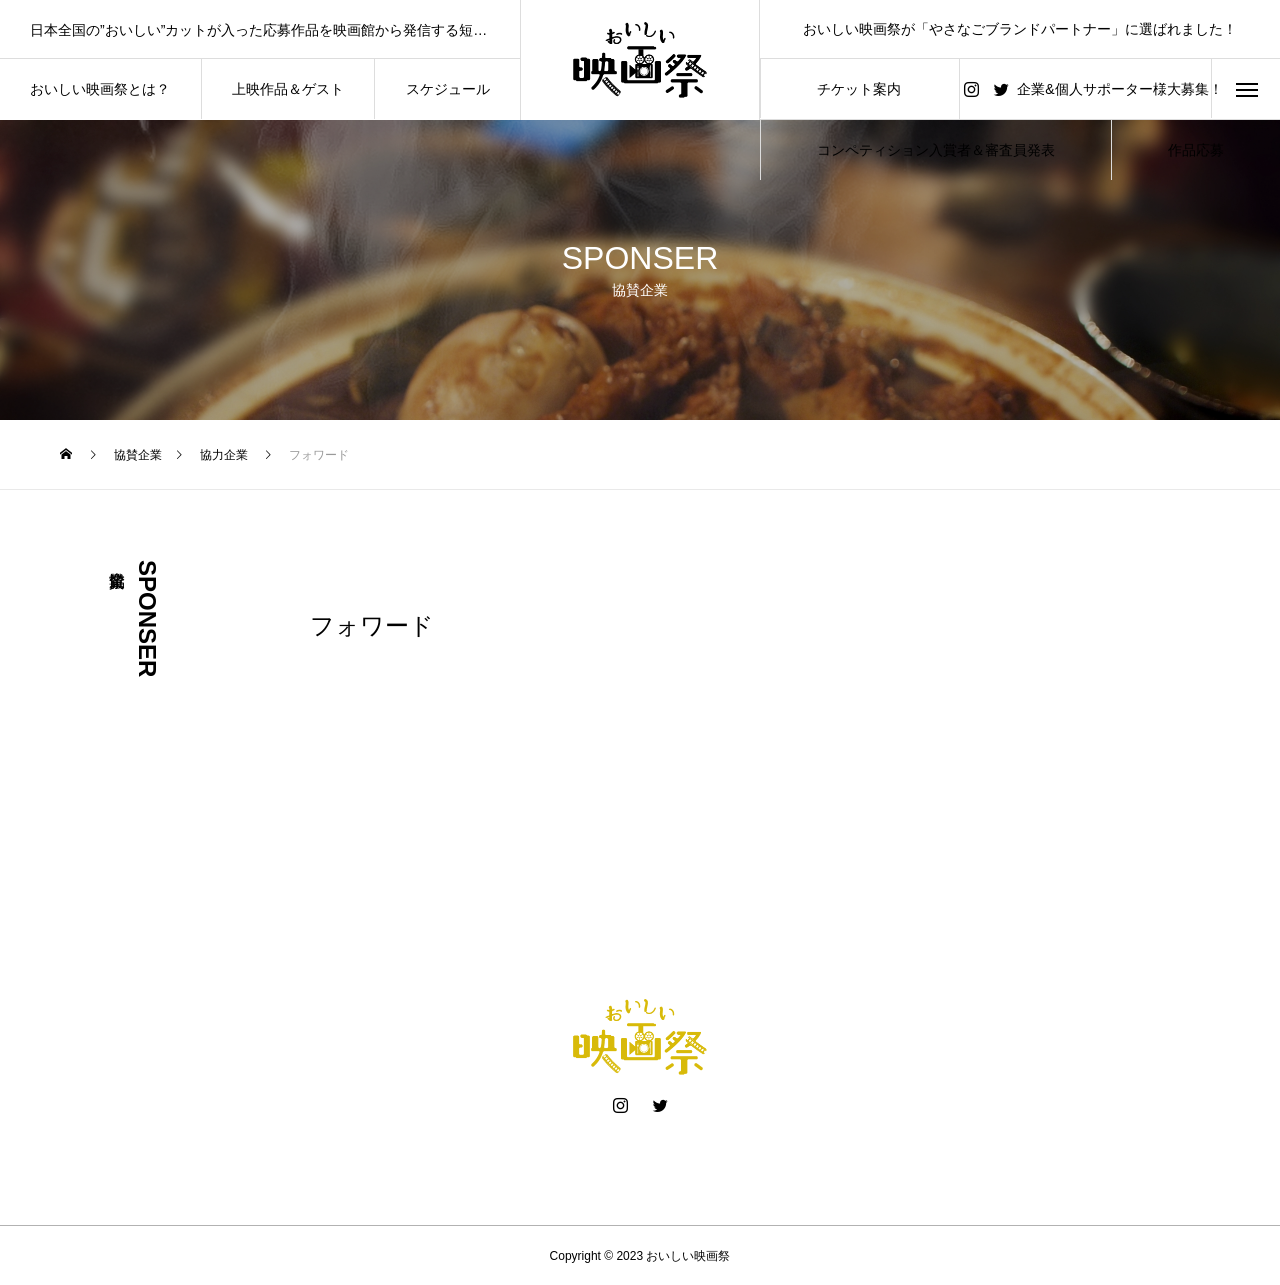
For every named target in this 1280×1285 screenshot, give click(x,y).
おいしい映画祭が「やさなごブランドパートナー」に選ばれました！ (1020, 29)
